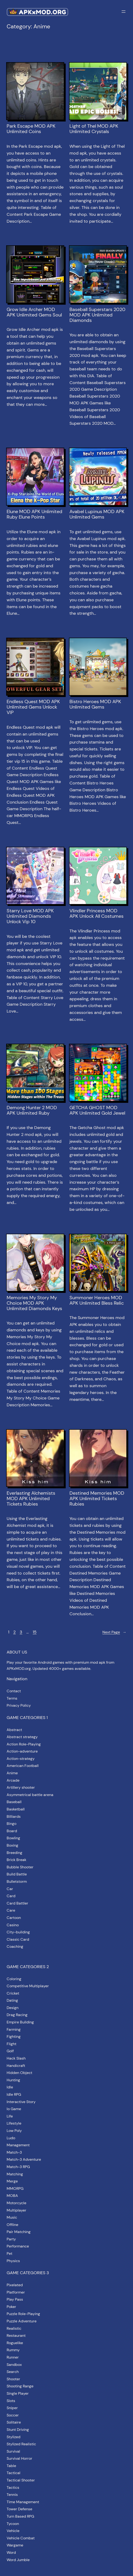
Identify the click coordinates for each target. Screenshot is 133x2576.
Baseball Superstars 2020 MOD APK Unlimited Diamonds (97, 315)
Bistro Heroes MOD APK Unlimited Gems (95, 704)
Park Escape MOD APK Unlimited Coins (31, 128)
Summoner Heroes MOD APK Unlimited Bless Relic (96, 1300)
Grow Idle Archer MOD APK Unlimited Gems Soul (34, 312)
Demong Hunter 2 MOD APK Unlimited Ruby (32, 1110)
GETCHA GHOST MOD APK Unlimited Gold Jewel (97, 1110)
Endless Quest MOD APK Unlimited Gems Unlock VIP (33, 707)
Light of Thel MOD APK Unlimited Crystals (93, 128)
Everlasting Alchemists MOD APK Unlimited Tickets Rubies (31, 1498)
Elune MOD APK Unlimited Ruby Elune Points (34, 514)
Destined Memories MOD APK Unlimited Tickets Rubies (96, 1498)
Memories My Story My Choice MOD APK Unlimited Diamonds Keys (34, 1303)
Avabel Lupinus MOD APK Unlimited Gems (96, 514)
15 (35, 1632)
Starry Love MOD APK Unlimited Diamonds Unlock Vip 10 (30, 916)
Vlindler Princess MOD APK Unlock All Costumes (96, 913)
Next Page (114, 1632)
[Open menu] (123, 11)
